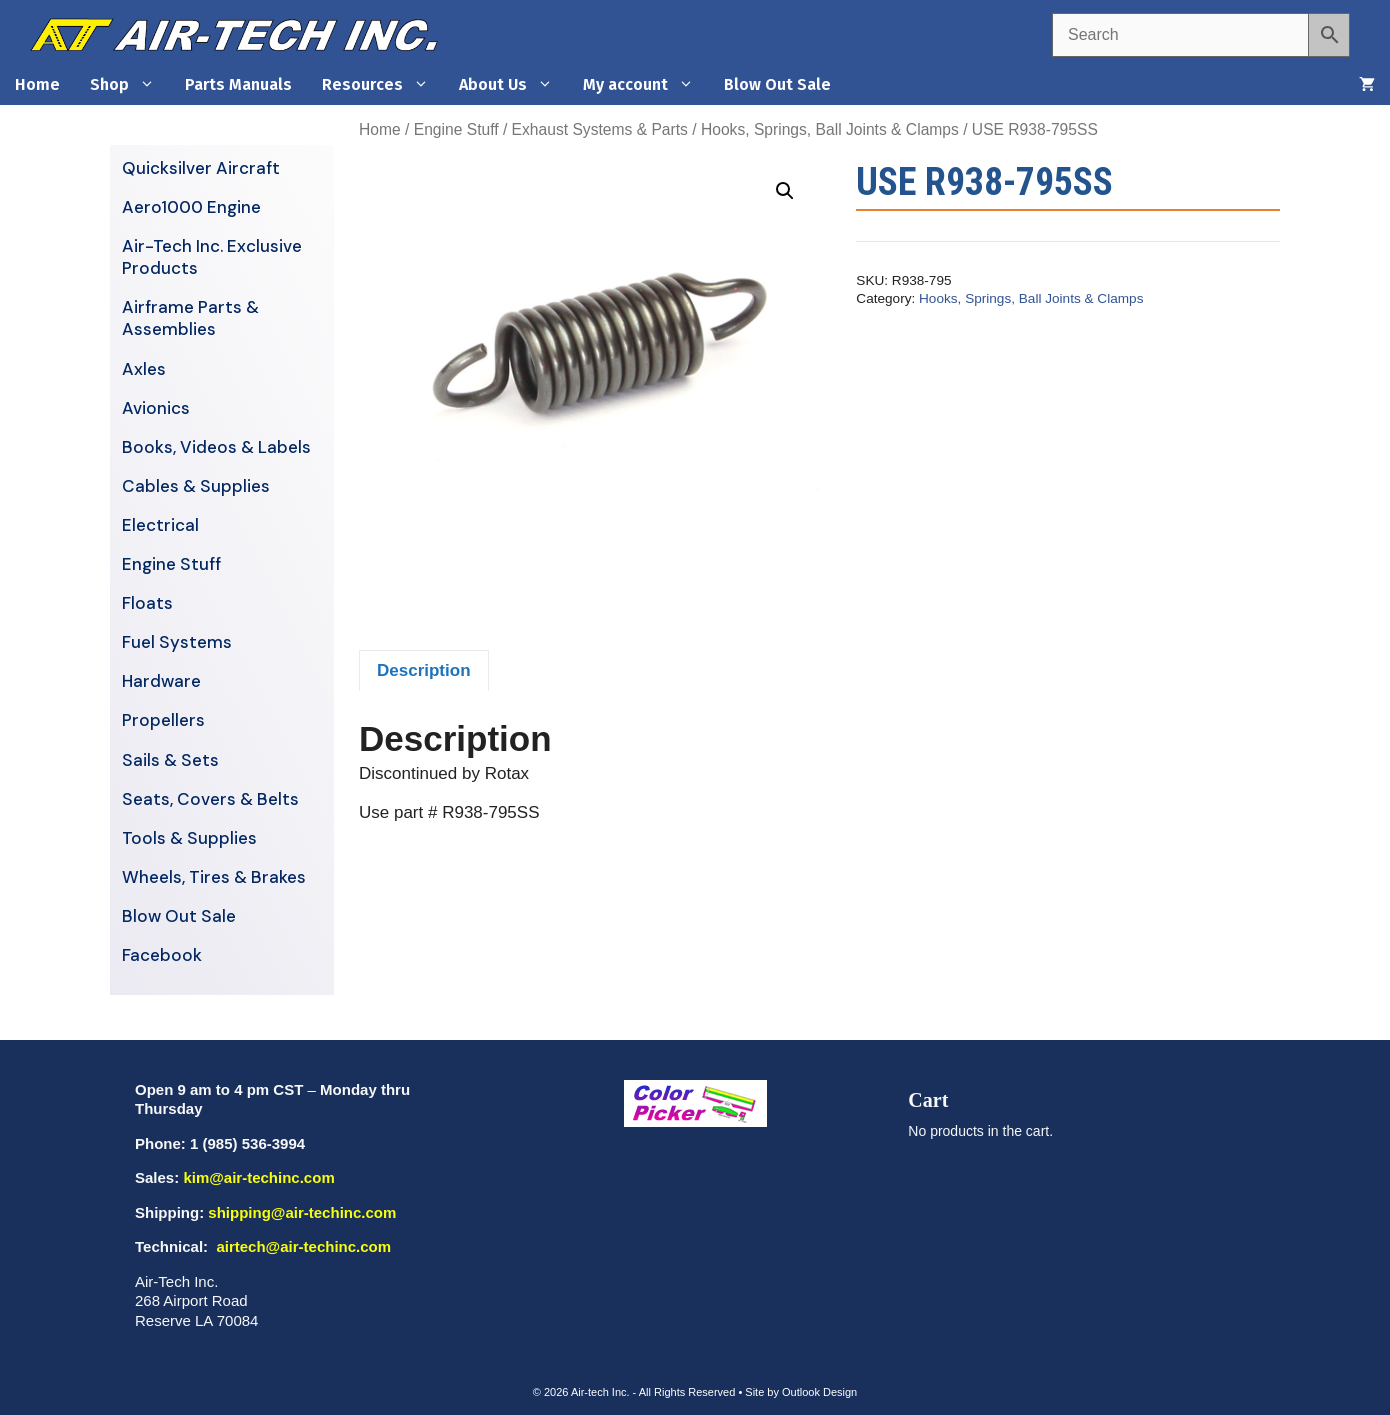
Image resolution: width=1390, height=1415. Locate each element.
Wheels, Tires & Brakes (214, 877)
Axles (144, 369)
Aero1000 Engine (191, 207)
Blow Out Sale (777, 84)
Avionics (156, 408)
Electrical (160, 525)
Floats (147, 603)
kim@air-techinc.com (258, 1177)
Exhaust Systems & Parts (600, 129)
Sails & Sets (170, 760)
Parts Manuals (238, 84)
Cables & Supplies (196, 486)
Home (37, 84)
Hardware (161, 681)
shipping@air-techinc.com (302, 1212)
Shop (130, 85)
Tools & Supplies (189, 838)
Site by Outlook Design (801, 1392)
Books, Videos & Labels (216, 447)
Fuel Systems (177, 642)
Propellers (163, 720)
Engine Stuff (456, 129)
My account (646, 85)
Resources (383, 85)
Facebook (162, 955)
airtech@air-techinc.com (301, 1246)
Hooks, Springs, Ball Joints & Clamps (830, 129)
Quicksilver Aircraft (201, 168)
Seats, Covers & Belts (210, 799)
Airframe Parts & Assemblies (190, 318)
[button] (785, 191)
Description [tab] (424, 670)
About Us (513, 85)
